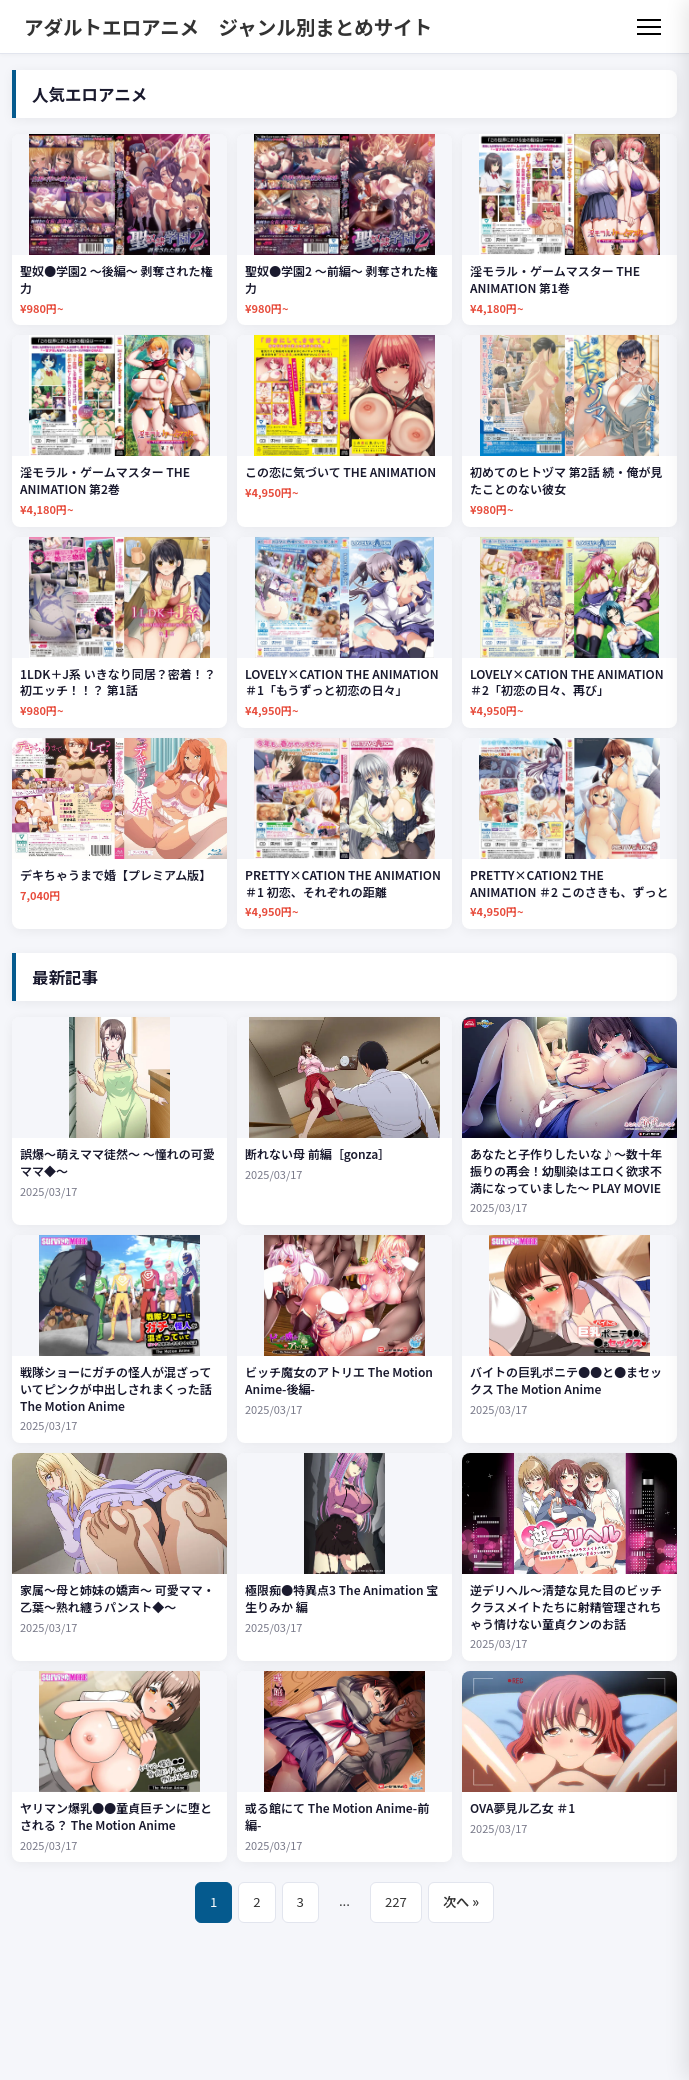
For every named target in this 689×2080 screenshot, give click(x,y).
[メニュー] (649, 27)
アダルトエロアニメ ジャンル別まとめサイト (228, 26)
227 (396, 1901)
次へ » (461, 1901)
